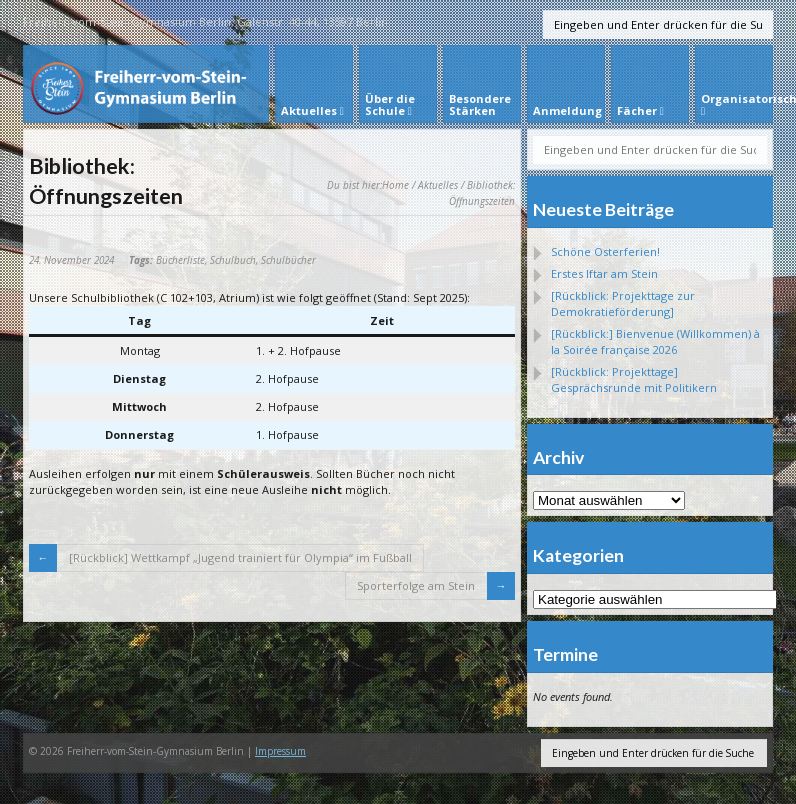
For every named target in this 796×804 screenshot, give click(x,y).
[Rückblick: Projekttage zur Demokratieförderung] (623, 303)
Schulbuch (233, 260)
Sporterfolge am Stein (416, 585)
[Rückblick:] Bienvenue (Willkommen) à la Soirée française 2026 (655, 341)
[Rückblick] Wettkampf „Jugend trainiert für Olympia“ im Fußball (240, 557)
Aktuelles (438, 185)
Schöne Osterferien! (605, 251)
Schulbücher (288, 260)
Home (395, 185)
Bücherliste (180, 260)
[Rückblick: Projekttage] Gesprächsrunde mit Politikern (634, 379)
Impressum (280, 751)
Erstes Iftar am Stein (604, 273)
